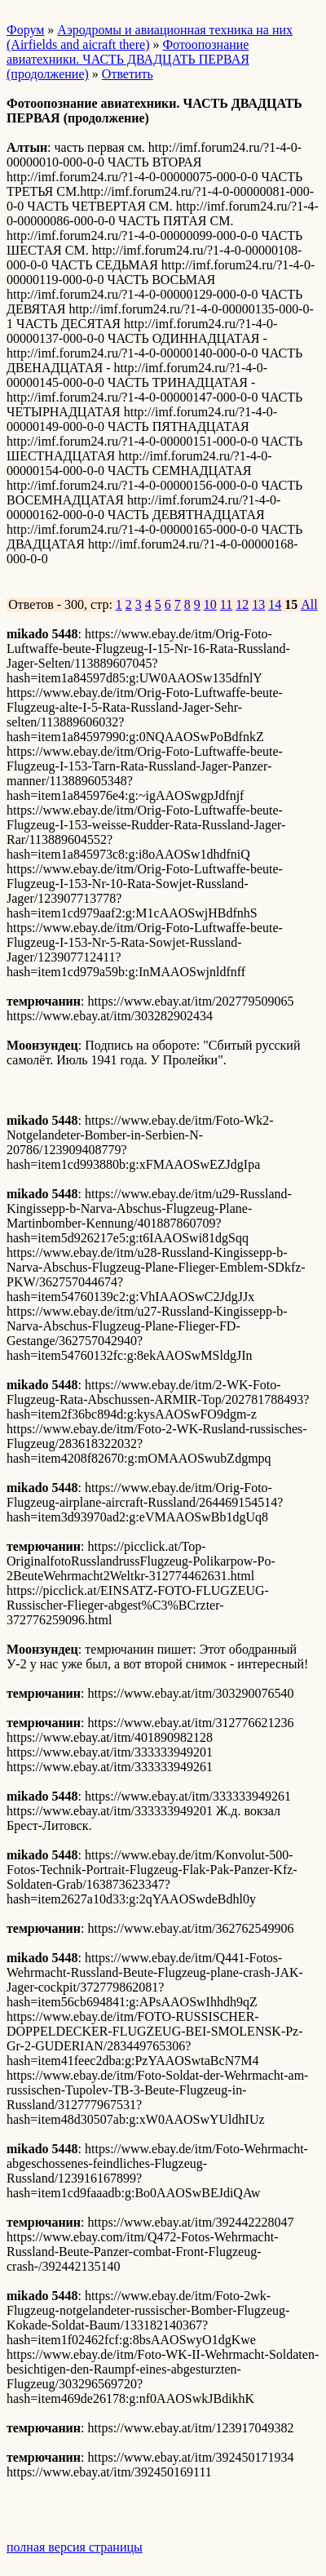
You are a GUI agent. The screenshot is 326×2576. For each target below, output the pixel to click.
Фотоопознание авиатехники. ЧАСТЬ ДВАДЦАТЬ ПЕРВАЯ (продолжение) (128, 59)
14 (274, 604)
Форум (25, 30)
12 (242, 604)
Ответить (127, 74)
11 (226, 604)
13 (258, 604)
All (309, 604)
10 (210, 604)
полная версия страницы (75, 2547)
